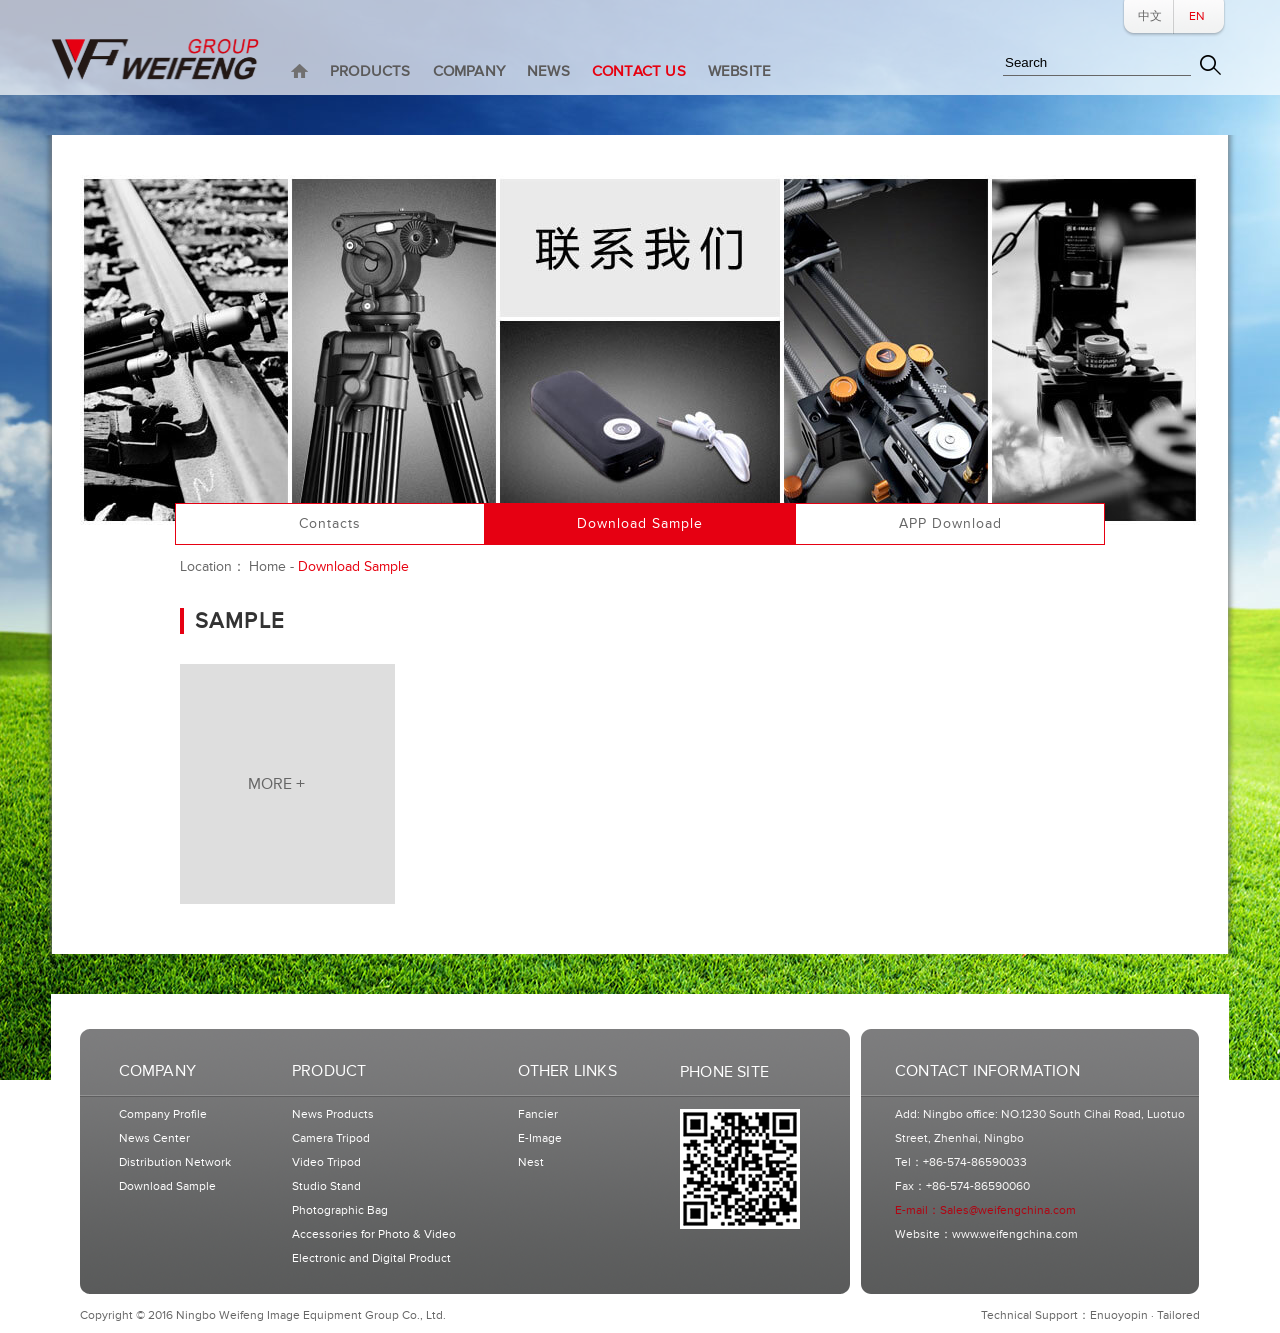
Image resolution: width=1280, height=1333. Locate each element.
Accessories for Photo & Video (374, 1234)
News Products (333, 1114)
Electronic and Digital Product (371, 1258)
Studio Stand (326, 1186)
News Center (154, 1138)
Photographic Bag (340, 1210)
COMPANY (469, 71)
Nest (531, 1162)
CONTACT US (639, 71)
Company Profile (163, 1114)
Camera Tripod (331, 1138)
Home (267, 566)
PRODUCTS (370, 71)
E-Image (540, 1138)
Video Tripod (326, 1162)
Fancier (538, 1114)
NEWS (548, 71)
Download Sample (167, 1186)
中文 (1150, 16)
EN (1197, 16)
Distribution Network (175, 1162)
